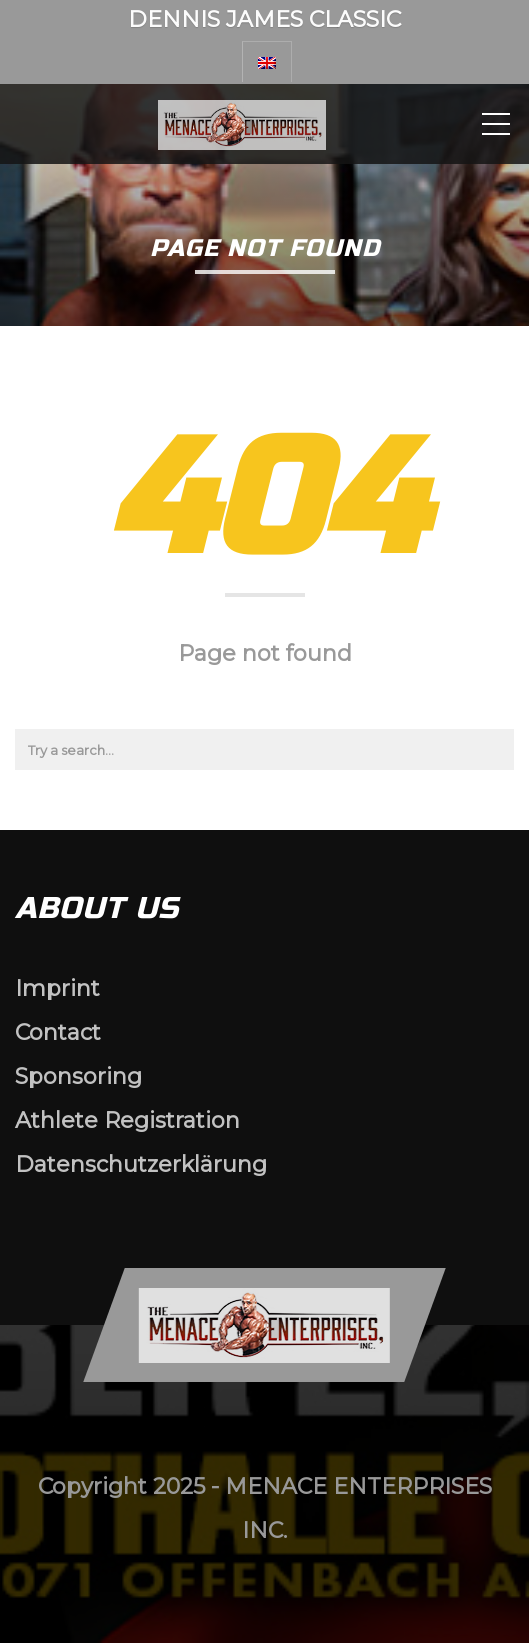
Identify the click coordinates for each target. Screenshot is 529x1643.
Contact (58, 1032)
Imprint (57, 988)
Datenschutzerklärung (141, 1164)
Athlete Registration (127, 1120)
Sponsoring (78, 1076)
